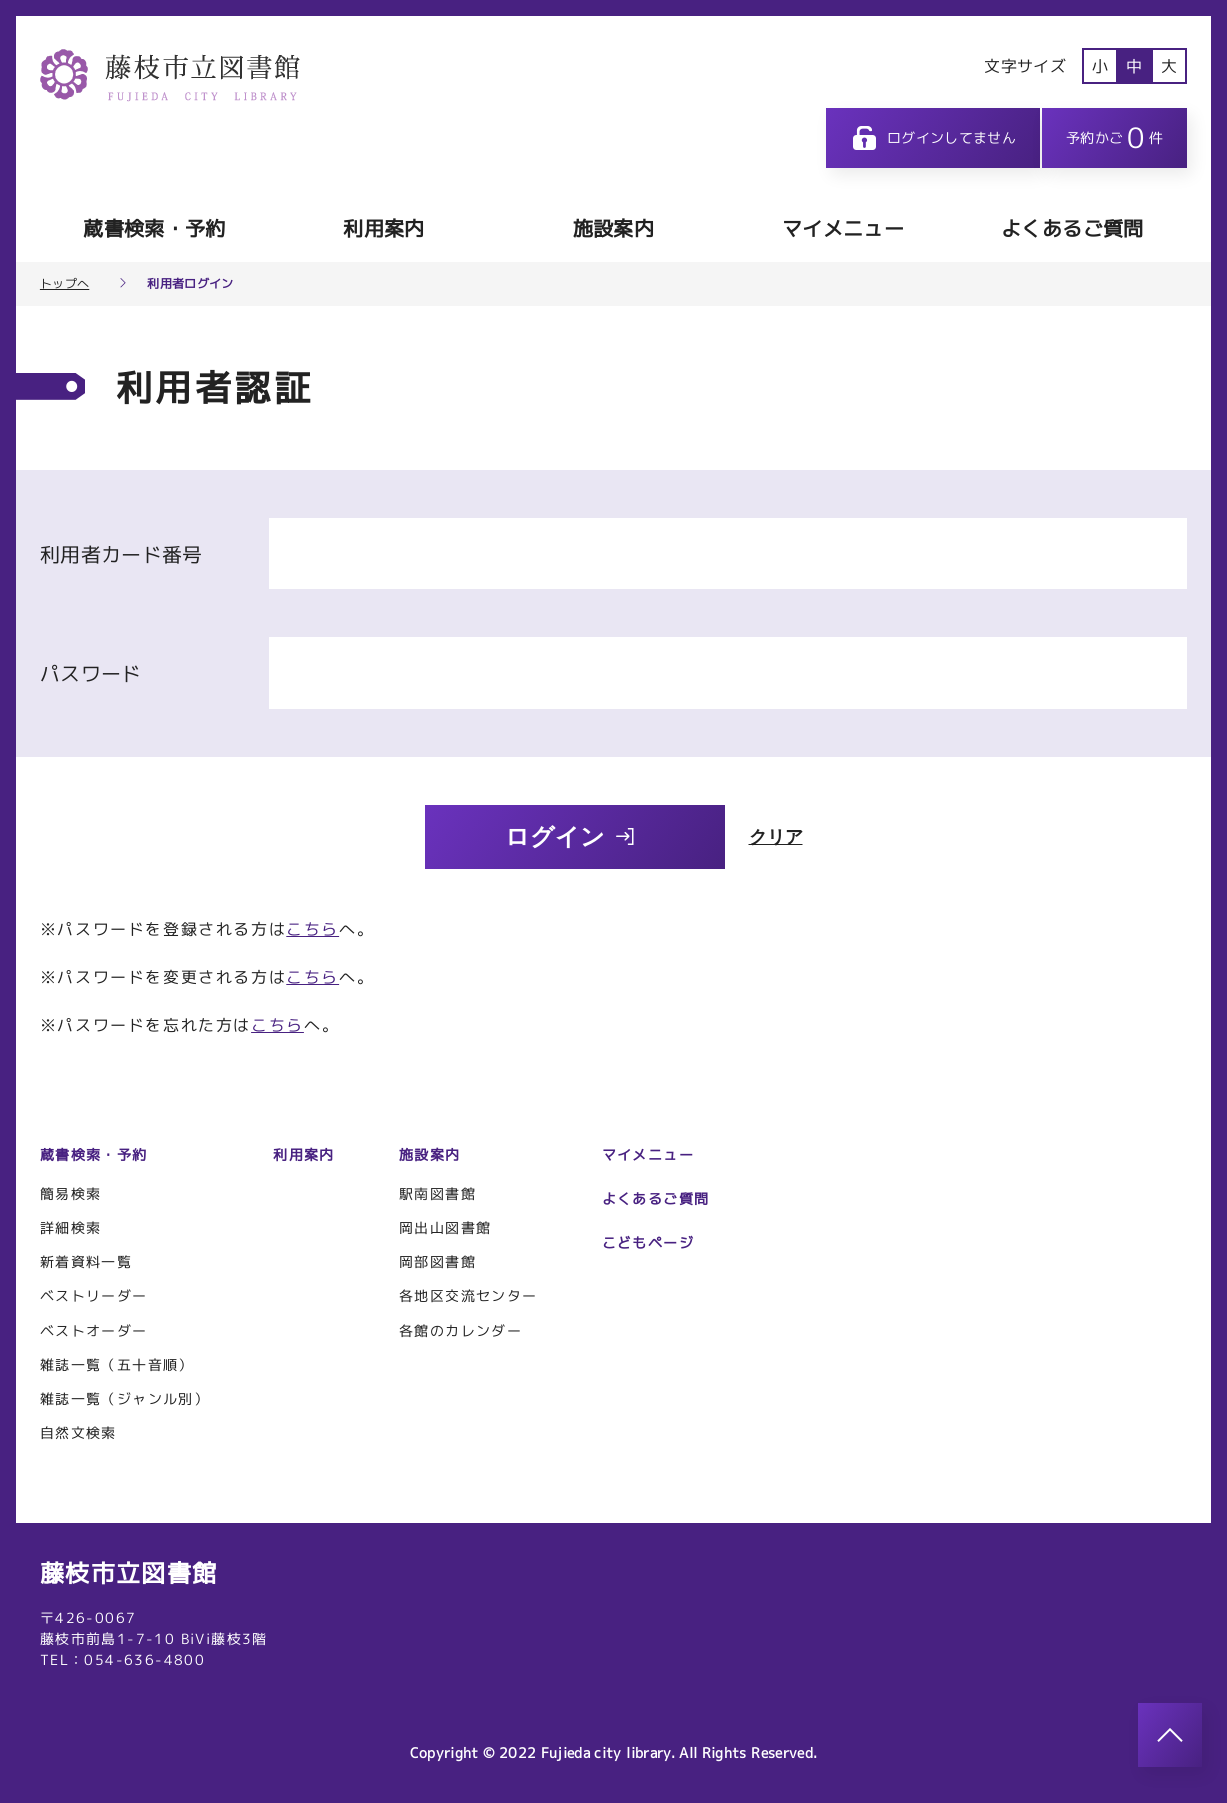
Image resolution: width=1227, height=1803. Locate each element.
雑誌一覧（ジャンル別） (124, 1398)
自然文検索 (78, 1432)
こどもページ (648, 1242)
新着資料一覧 (86, 1261)
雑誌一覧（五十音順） (117, 1364)
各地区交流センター (468, 1295)
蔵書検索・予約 (154, 228)
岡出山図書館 (445, 1227)
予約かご (1114, 137)
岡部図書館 (437, 1261)
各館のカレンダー (460, 1330)
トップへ (64, 284)
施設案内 (613, 228)
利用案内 (383, 228)
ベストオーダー (94, 1330)
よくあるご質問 (1072, 228)
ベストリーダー (94, 1295)
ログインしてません (933, 138)
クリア (776, 837)
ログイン (571, 836)
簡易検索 (71, 1193)
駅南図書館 (437, 1193)
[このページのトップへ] (1170, 1735)
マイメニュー (843, 228)
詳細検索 (71, 1227)
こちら (312, 929)
